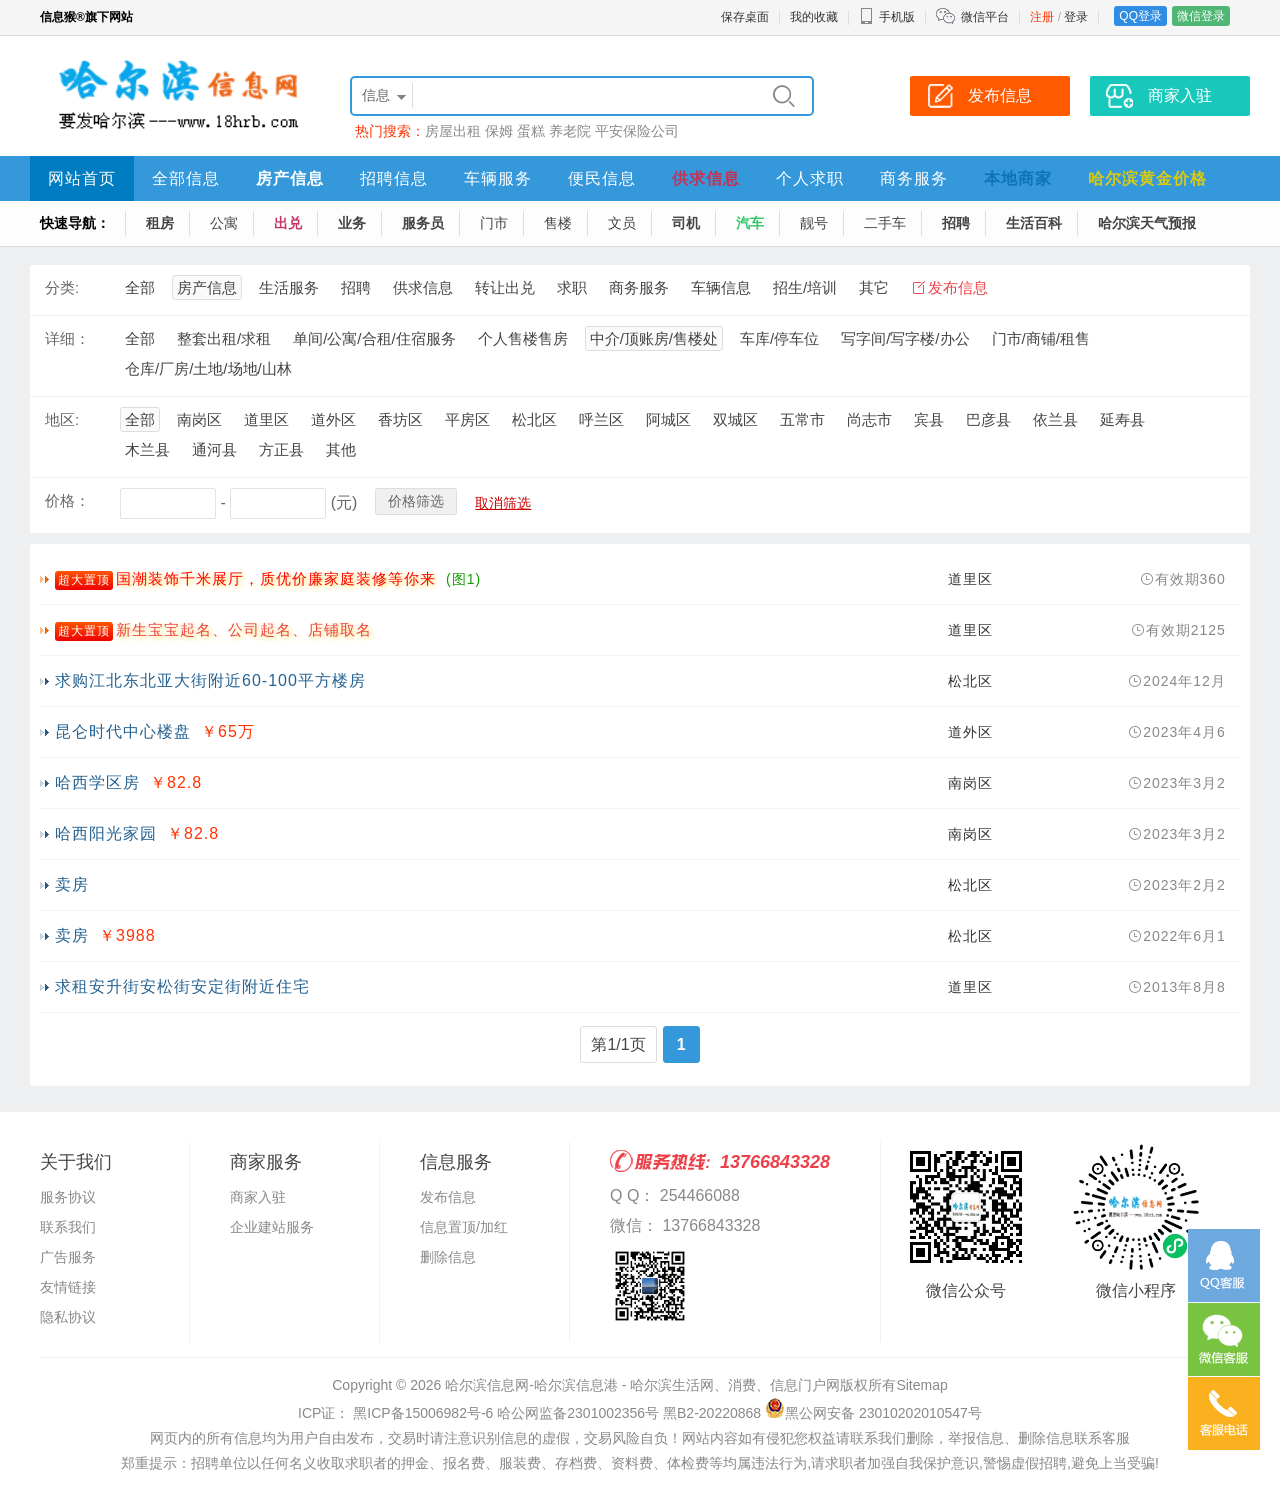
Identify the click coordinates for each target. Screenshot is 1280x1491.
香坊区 (400, 419)
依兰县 (1055, 419)
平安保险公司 (637, 131)
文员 (622, 223)
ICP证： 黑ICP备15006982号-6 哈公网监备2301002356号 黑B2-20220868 (529, 1413)
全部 (140, 287)
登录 (1076, 17)
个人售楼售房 (523, 338)
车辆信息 (721, 287)
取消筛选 (503, 503)
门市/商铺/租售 (1041, 338)
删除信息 (448, 1257)
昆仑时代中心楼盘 (123, 731)
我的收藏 (814, 17)
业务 (352, 223)
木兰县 (147, 449)
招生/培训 (805, 287)
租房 (160, 223)
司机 (686, 223)
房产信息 (290, 178)
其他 (341, 449)
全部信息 (186, 178)
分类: (62, 287)
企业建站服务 (272, 1227)
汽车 (750, 223)
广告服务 (68, 1257)
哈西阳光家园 (106, 833)
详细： (67, 338)
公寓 (224, 223)
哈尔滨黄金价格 (1147, 178)
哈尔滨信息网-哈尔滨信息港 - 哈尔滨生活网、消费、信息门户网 (642, 1385)
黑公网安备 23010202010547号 (873, 1413)
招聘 (956, 223)
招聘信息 (394, 178)
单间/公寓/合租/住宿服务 (374, 338)
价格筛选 (416, 501)
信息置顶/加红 (464, 1227)
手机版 (887, 17)
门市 (494, 223)
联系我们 (68, 1227)
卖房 (72, 884)
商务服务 (914, 178)
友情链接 (68, 1287)
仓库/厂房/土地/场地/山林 (208, 368)
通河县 (214, 449)
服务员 (423, 223)
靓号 (814, 223)
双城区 (735, 419)
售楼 (558, 223)
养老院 (570, 131)
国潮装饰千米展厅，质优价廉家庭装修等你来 (276, 578)
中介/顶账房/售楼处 (654, 338)
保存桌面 (745, 17)
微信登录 (1201, 16)
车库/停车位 (779, 338)
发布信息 (958, 287)
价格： (67, 500)
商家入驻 (258, 1197)
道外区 (333, 419)
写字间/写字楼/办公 (905, 338)
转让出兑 (505, 287)
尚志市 (869, 419)
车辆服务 (498, 178)
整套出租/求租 (224, 338)
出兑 (288, 223)
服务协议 (68, 1197)
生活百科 (1034, 223)
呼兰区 (601, 419)
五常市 (802, 419)
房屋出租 (453, 131)
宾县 (929, 419)
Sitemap (921, 1385)
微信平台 (985, 17)
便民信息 (602, 178)
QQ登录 (1140, 16)
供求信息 (706, 178)
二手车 (885, 223)
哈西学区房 (97, 782)
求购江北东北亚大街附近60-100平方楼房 (210, 680)
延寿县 (1122, 419)
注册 (1042, 17)
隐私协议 (68, 1317)
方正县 (281, 449)
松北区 (534, 419)
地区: (62, 419)
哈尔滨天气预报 (1147, 223)
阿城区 (668, 419)
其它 (874, 287)
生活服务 (289, 287)
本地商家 (1018, 178)
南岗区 (199, 419)
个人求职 (810, 178)
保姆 (499, 131)
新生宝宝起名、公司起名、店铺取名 (244, 629)
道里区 (266, 419)
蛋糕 (531, 131)
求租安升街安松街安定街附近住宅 (182, 986)
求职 (572, 287)
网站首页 (82, 178)
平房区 (467, 419)
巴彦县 (988, 419)
